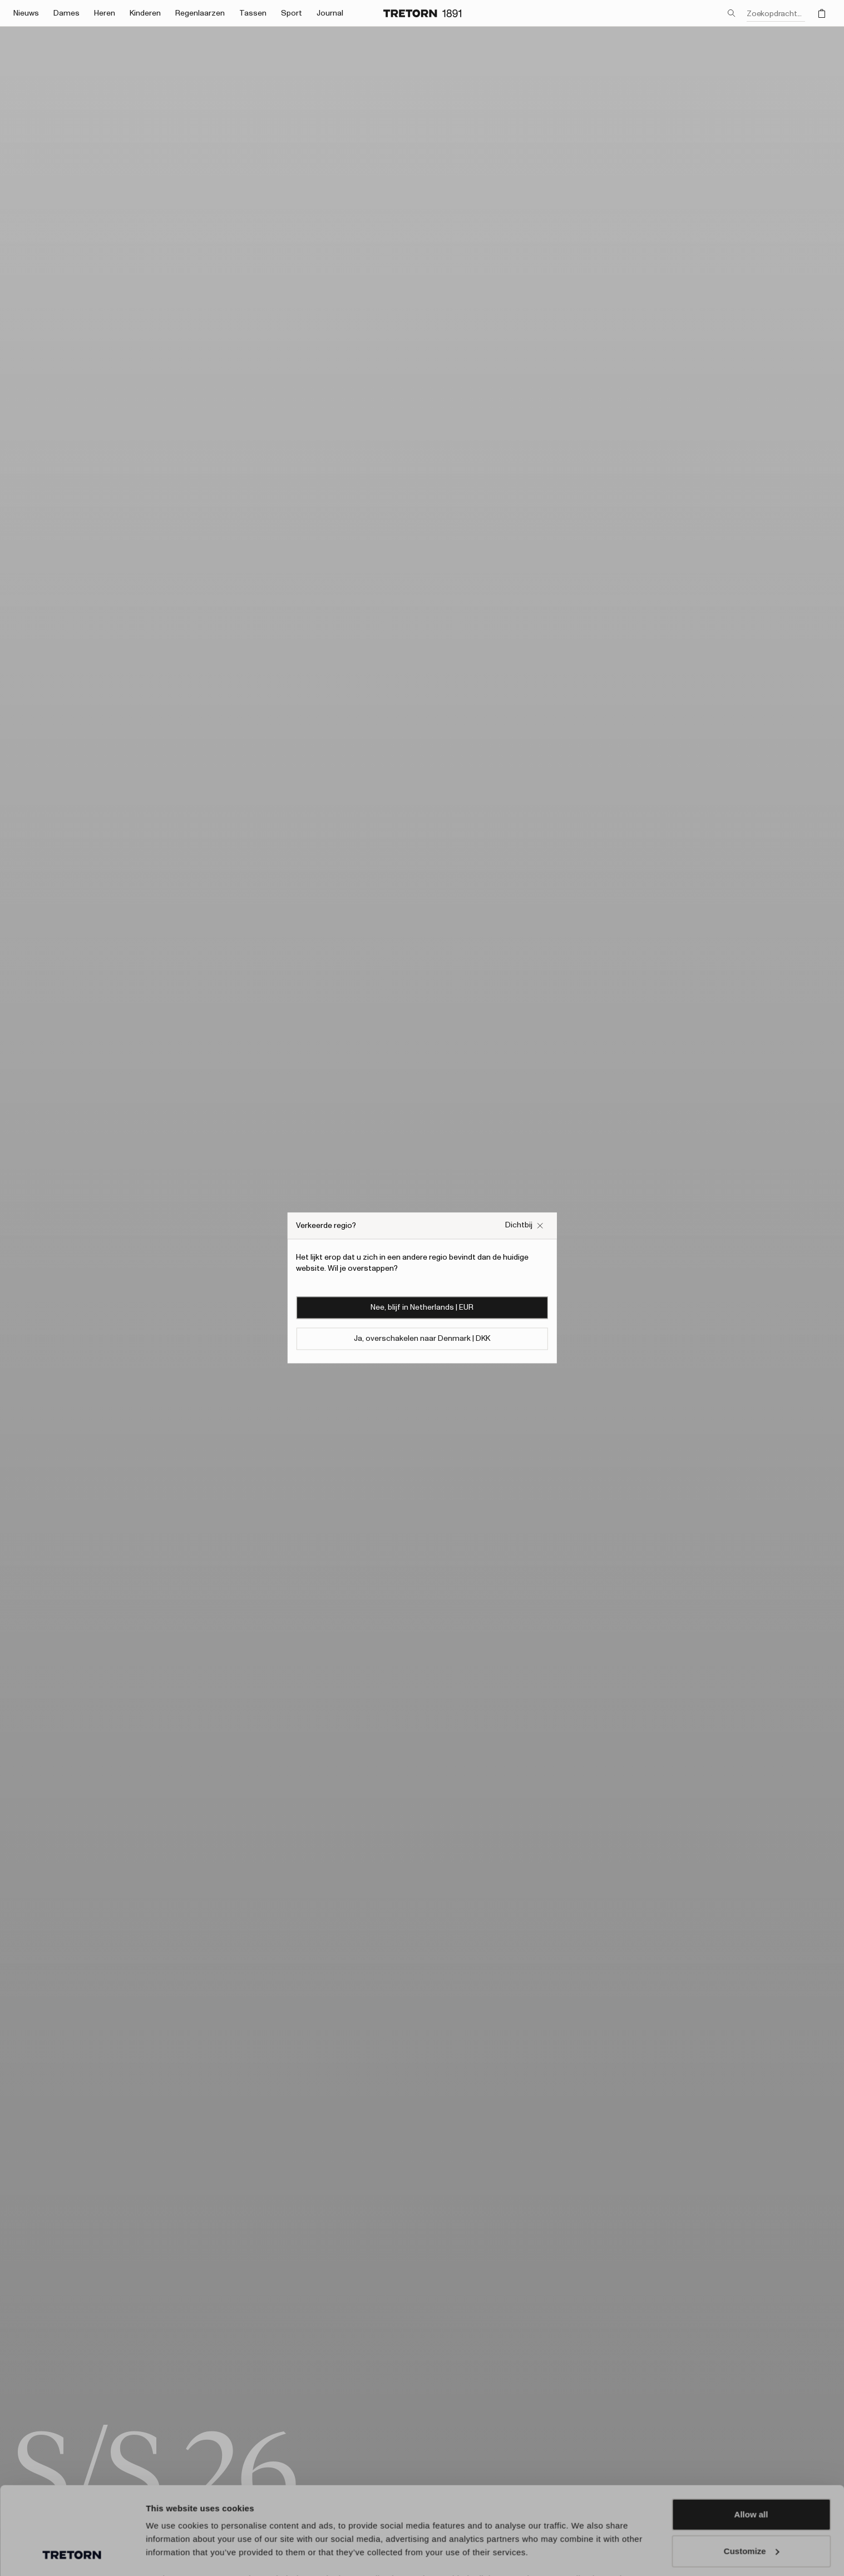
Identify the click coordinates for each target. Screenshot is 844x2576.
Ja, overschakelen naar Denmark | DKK (422, 1339)
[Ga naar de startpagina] (422, 13)
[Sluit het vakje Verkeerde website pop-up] (524, 1225)
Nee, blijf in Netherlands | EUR (422, 1308)
